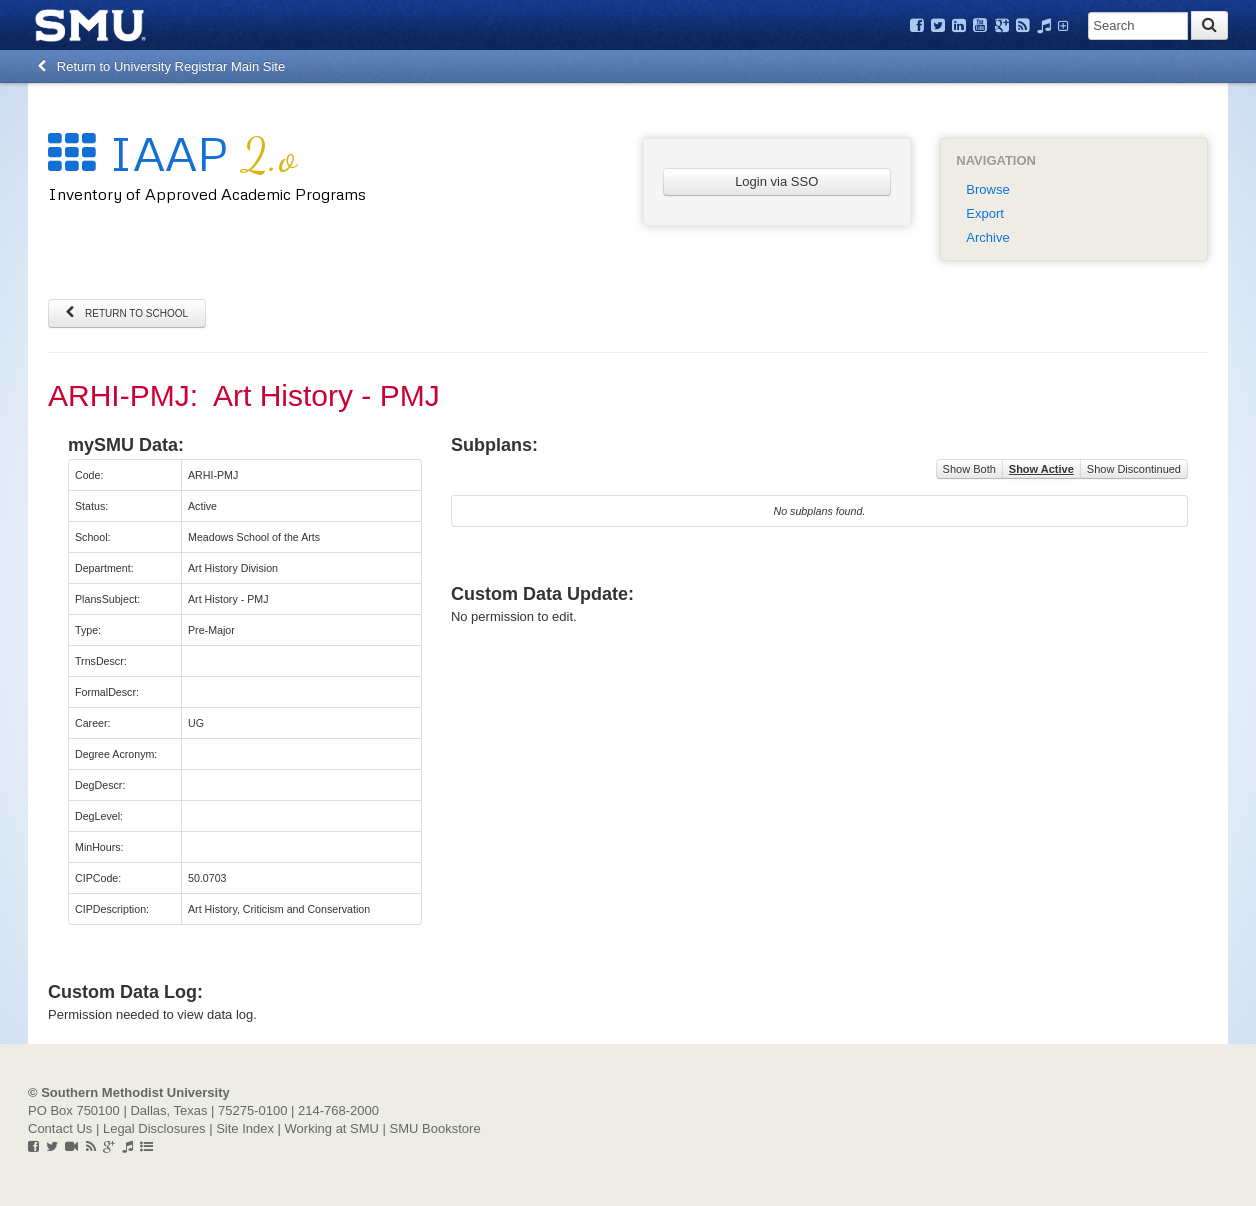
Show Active (1041, 469)
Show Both (969, 469)
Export (985, 213)
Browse (987, 189)
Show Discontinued (1134, 469)
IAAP (172, 152)
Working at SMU (332, 1128)
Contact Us (60, 1128)
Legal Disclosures (154, 1128)
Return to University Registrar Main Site (161, 66)
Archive (987, 237)
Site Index (245, 1128)
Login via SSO (776, 181)
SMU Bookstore (435, 1128)
